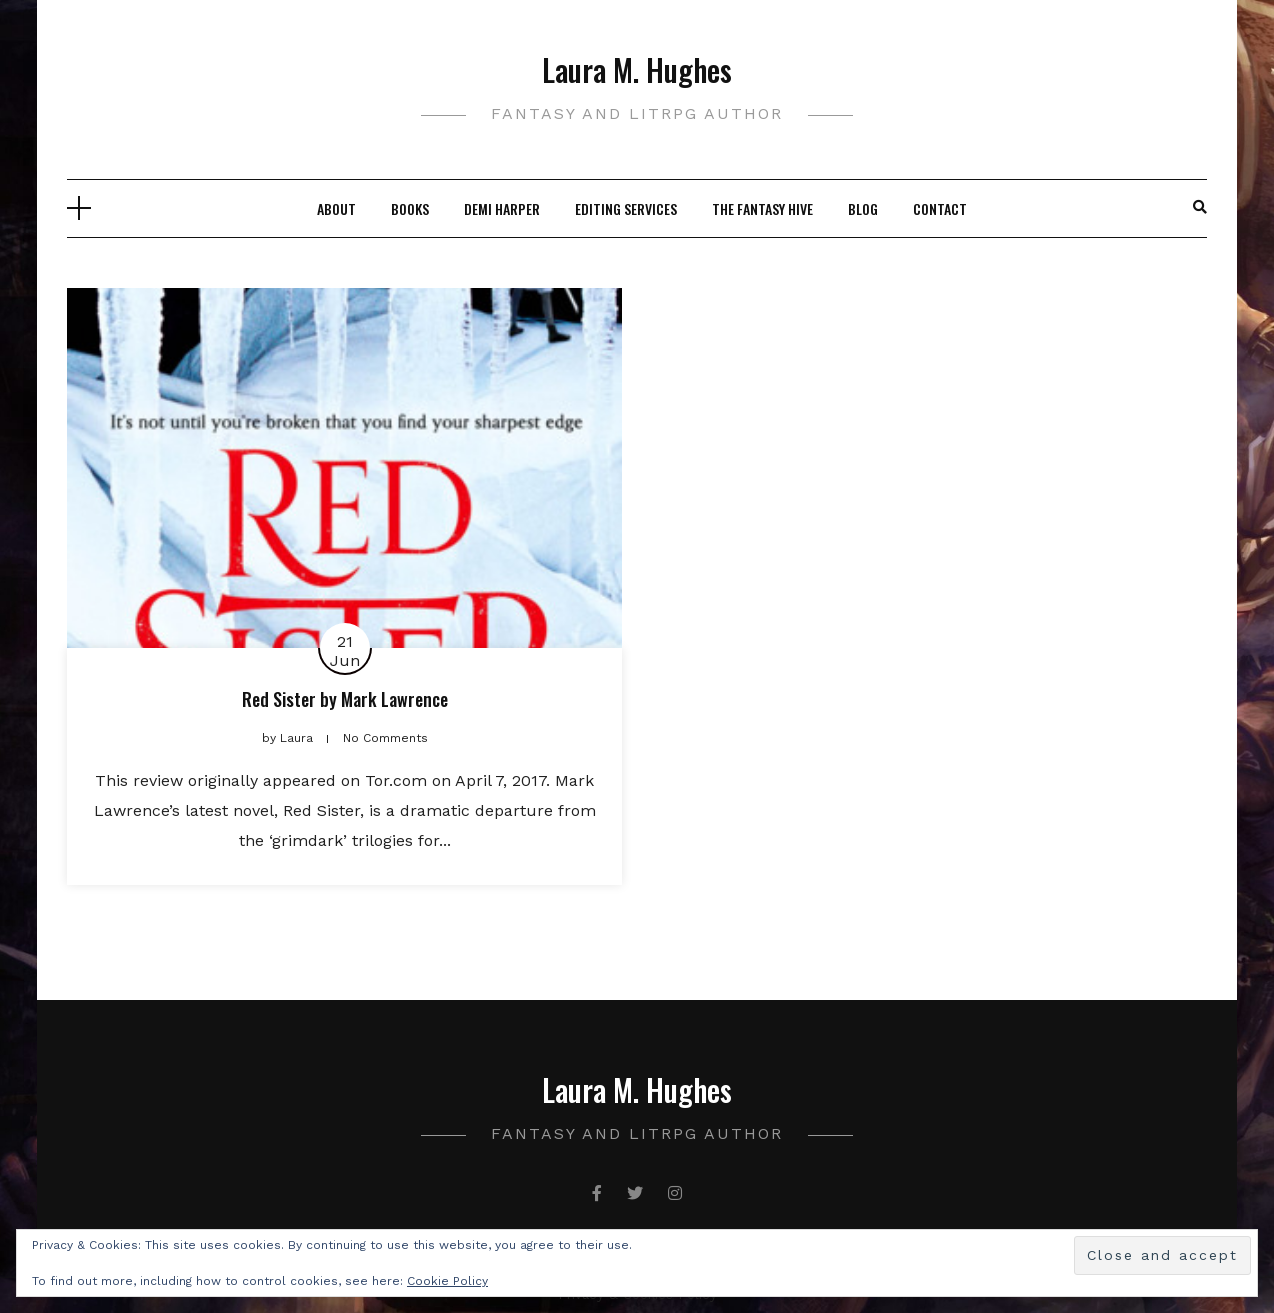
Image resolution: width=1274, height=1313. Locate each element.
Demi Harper (502, 208)
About (336, 208)
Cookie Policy (447, 1281)
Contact (940, 208)
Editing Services (626, 208)
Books (410, 208)
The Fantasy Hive (762, 208)
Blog (863, 208)
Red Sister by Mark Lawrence (345, 699)
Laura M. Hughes (637, 69)
